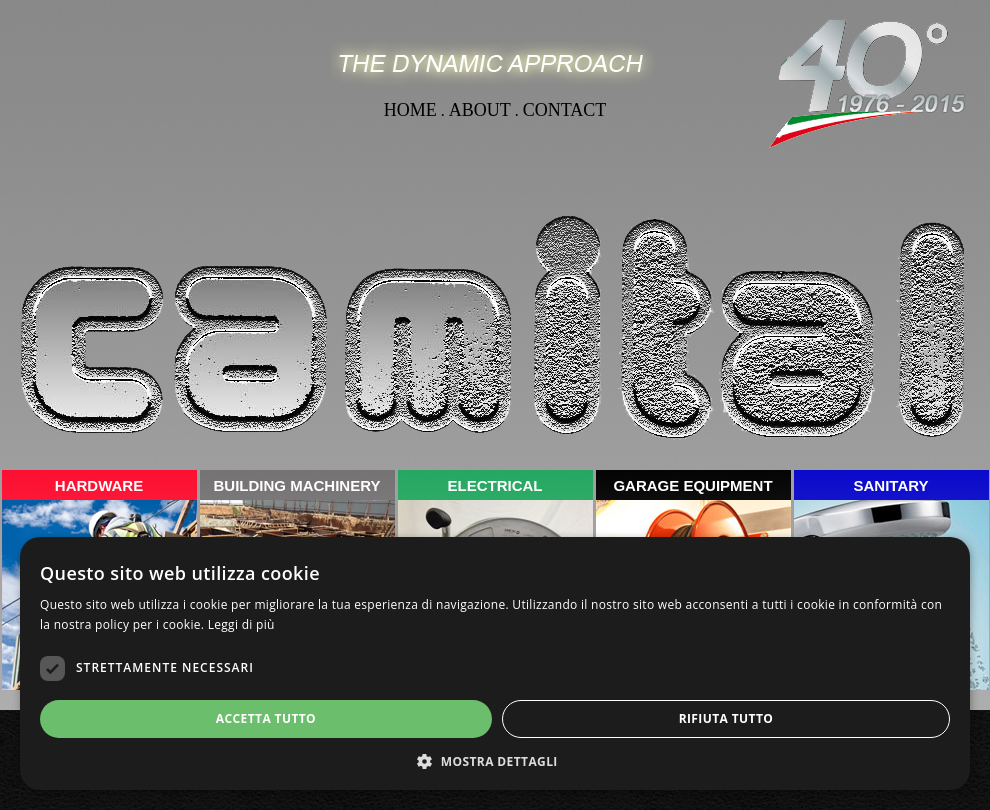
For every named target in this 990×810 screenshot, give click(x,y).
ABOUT (480, 110)
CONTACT (565, 110)
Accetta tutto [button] (266, 718)
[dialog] (495, 663)
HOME (410, 110)
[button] (495, 760)
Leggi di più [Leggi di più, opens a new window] (241, 624)
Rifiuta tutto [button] (726, 718)
